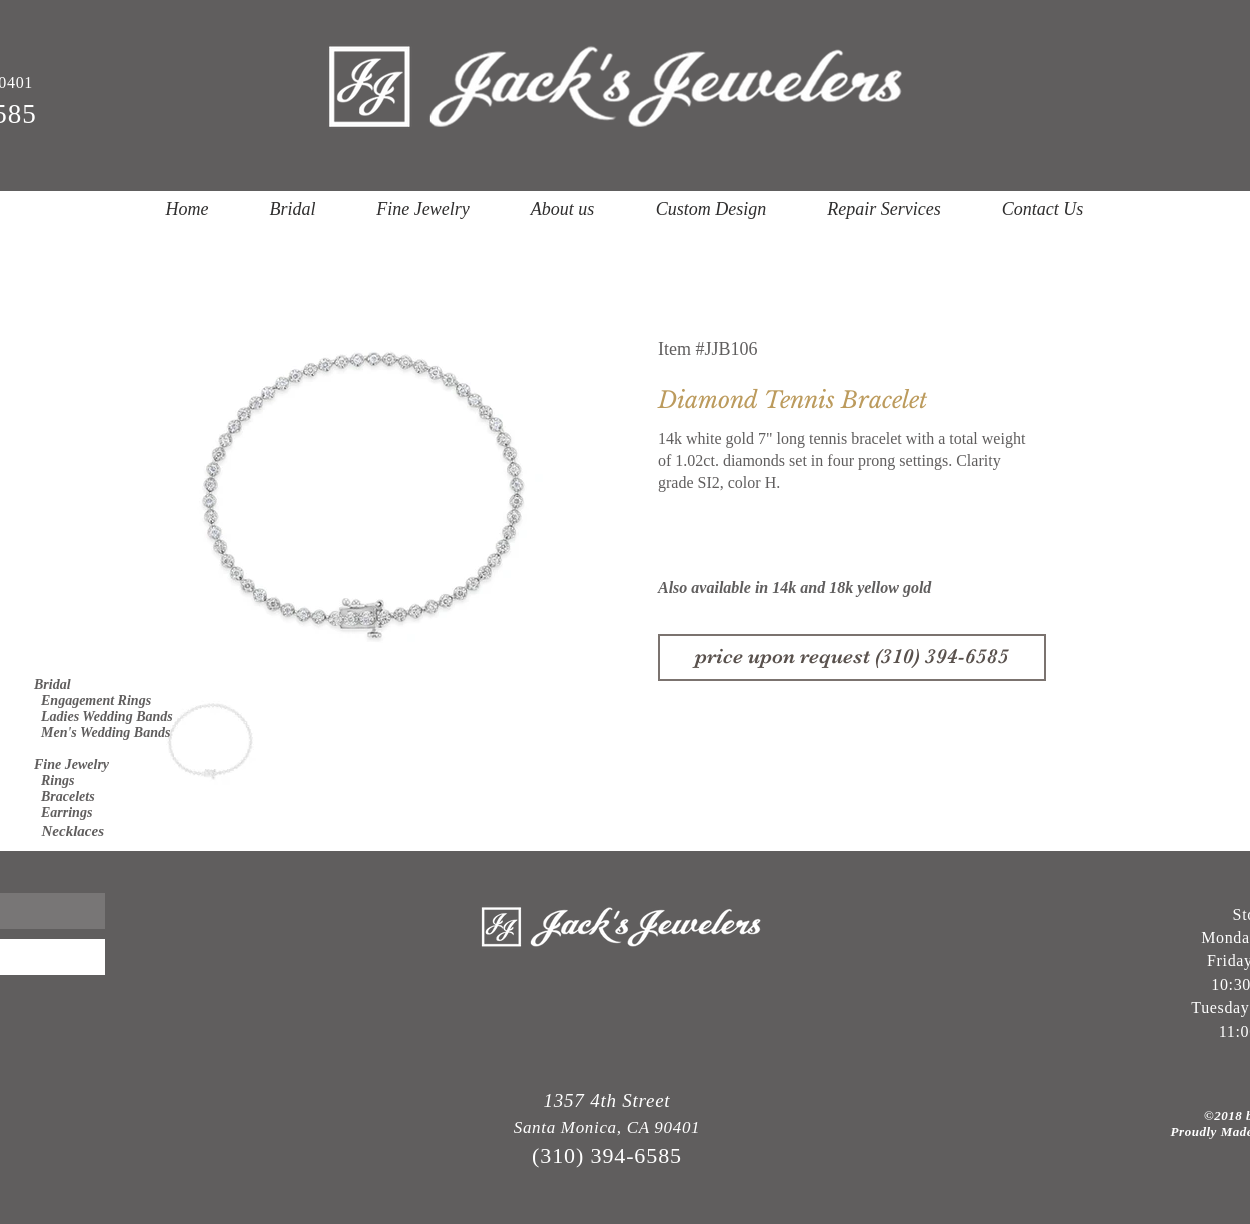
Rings (54, 780)
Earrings (63, 812)
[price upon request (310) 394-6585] (852, 657)
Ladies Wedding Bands (103, 716)
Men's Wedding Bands (102, 732)
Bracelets (64, 796)
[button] (292, 209)
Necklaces (69, 831)
